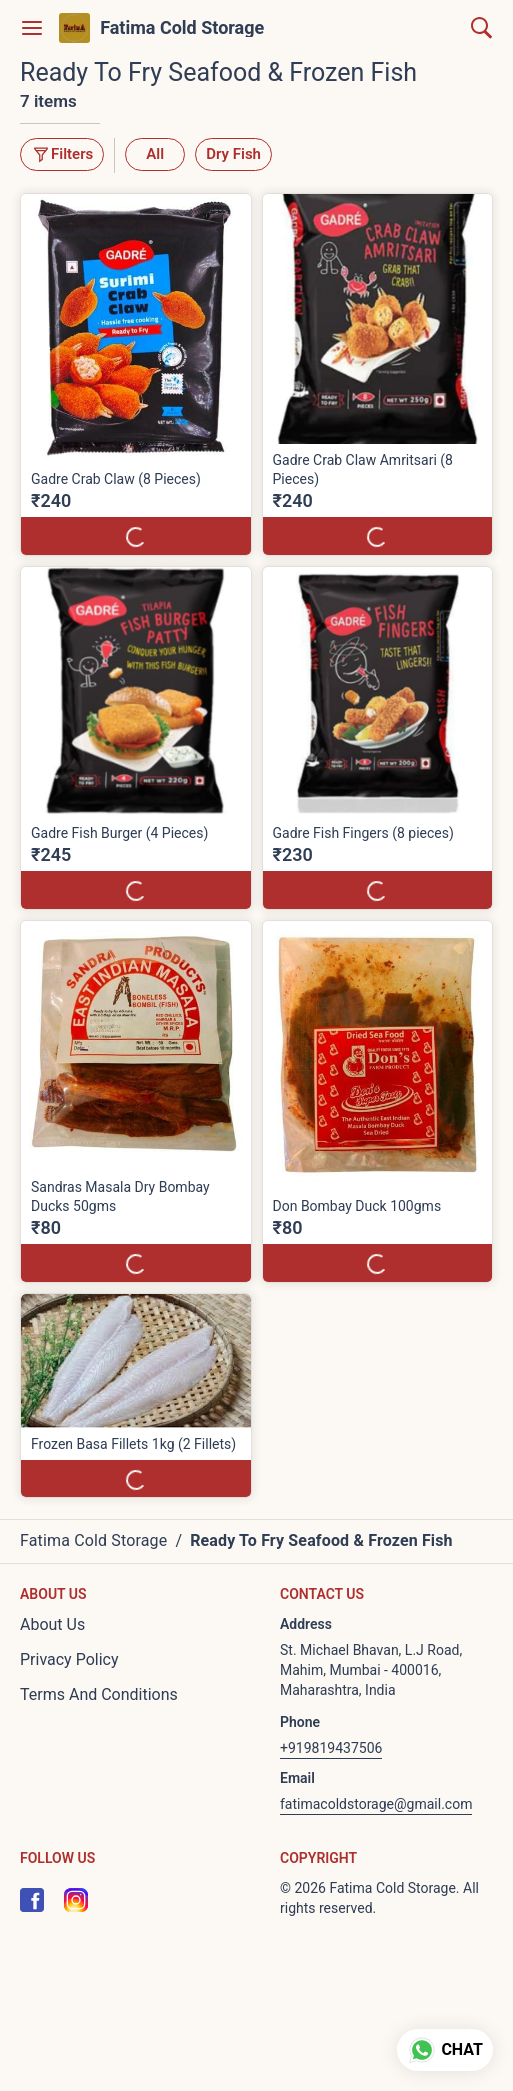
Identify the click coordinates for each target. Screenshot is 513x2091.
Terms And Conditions (99, 1694)
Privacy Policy (69, 1659)
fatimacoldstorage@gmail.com (376, 1804)
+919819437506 (331, 1748)
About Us (52, 1624)
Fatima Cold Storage (182, 28)
